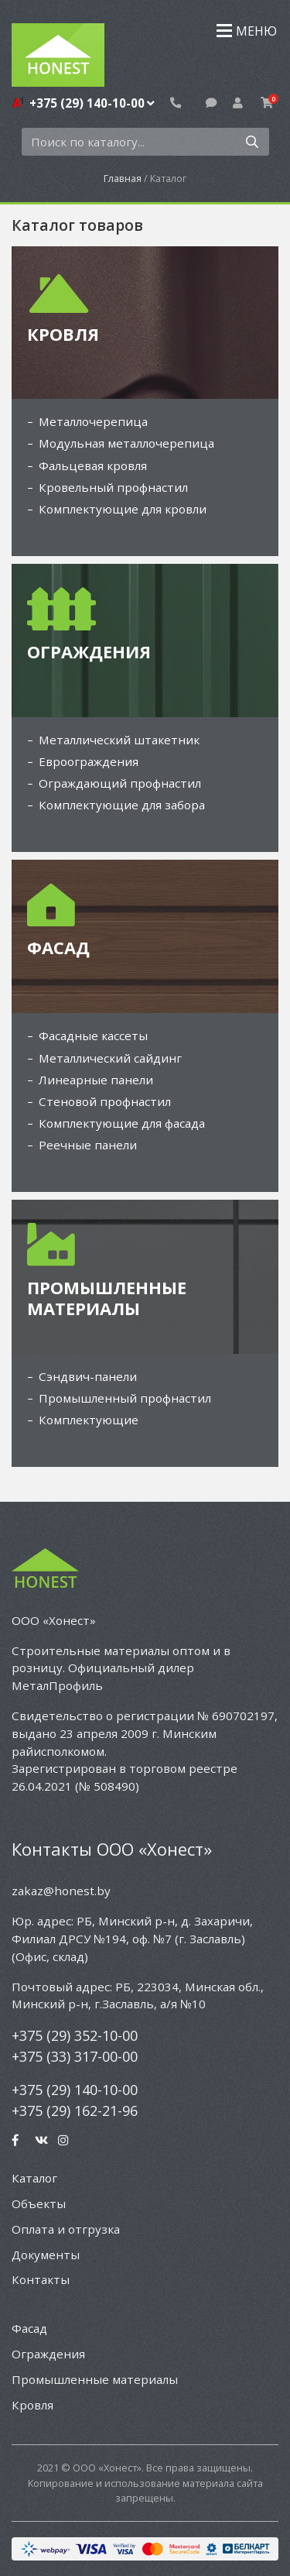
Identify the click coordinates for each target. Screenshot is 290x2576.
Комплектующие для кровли (122, 509)
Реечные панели (88, 1144)
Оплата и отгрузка (66, 2229)
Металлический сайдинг (110, 1058)
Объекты (39, 2203)
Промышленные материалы (95, 2379)
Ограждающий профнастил (120, 783)
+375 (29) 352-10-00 (75, 2035)
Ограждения (48, 2353)
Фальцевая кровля (93, 465)
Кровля (32, 2405)
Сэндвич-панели (88, 1376)
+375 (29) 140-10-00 (92, 103)
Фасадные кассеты (93, 1035)
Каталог (34, 2178)
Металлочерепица (93, 421)
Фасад (29, 2328)
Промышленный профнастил (125, 1398)
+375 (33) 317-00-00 (75, 2056)
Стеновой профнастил (105, 1101)
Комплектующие (88, 1419)
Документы (46, 2254)
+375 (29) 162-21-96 (75, 2110)
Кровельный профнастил (113, 487)
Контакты (41, 2279)
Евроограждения (88, 761)
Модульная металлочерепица (126, 443)
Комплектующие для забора (122, 804)
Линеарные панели (96, 1079)
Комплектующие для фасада (122, 1123)
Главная (123, 178)
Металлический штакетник (119, 739)
